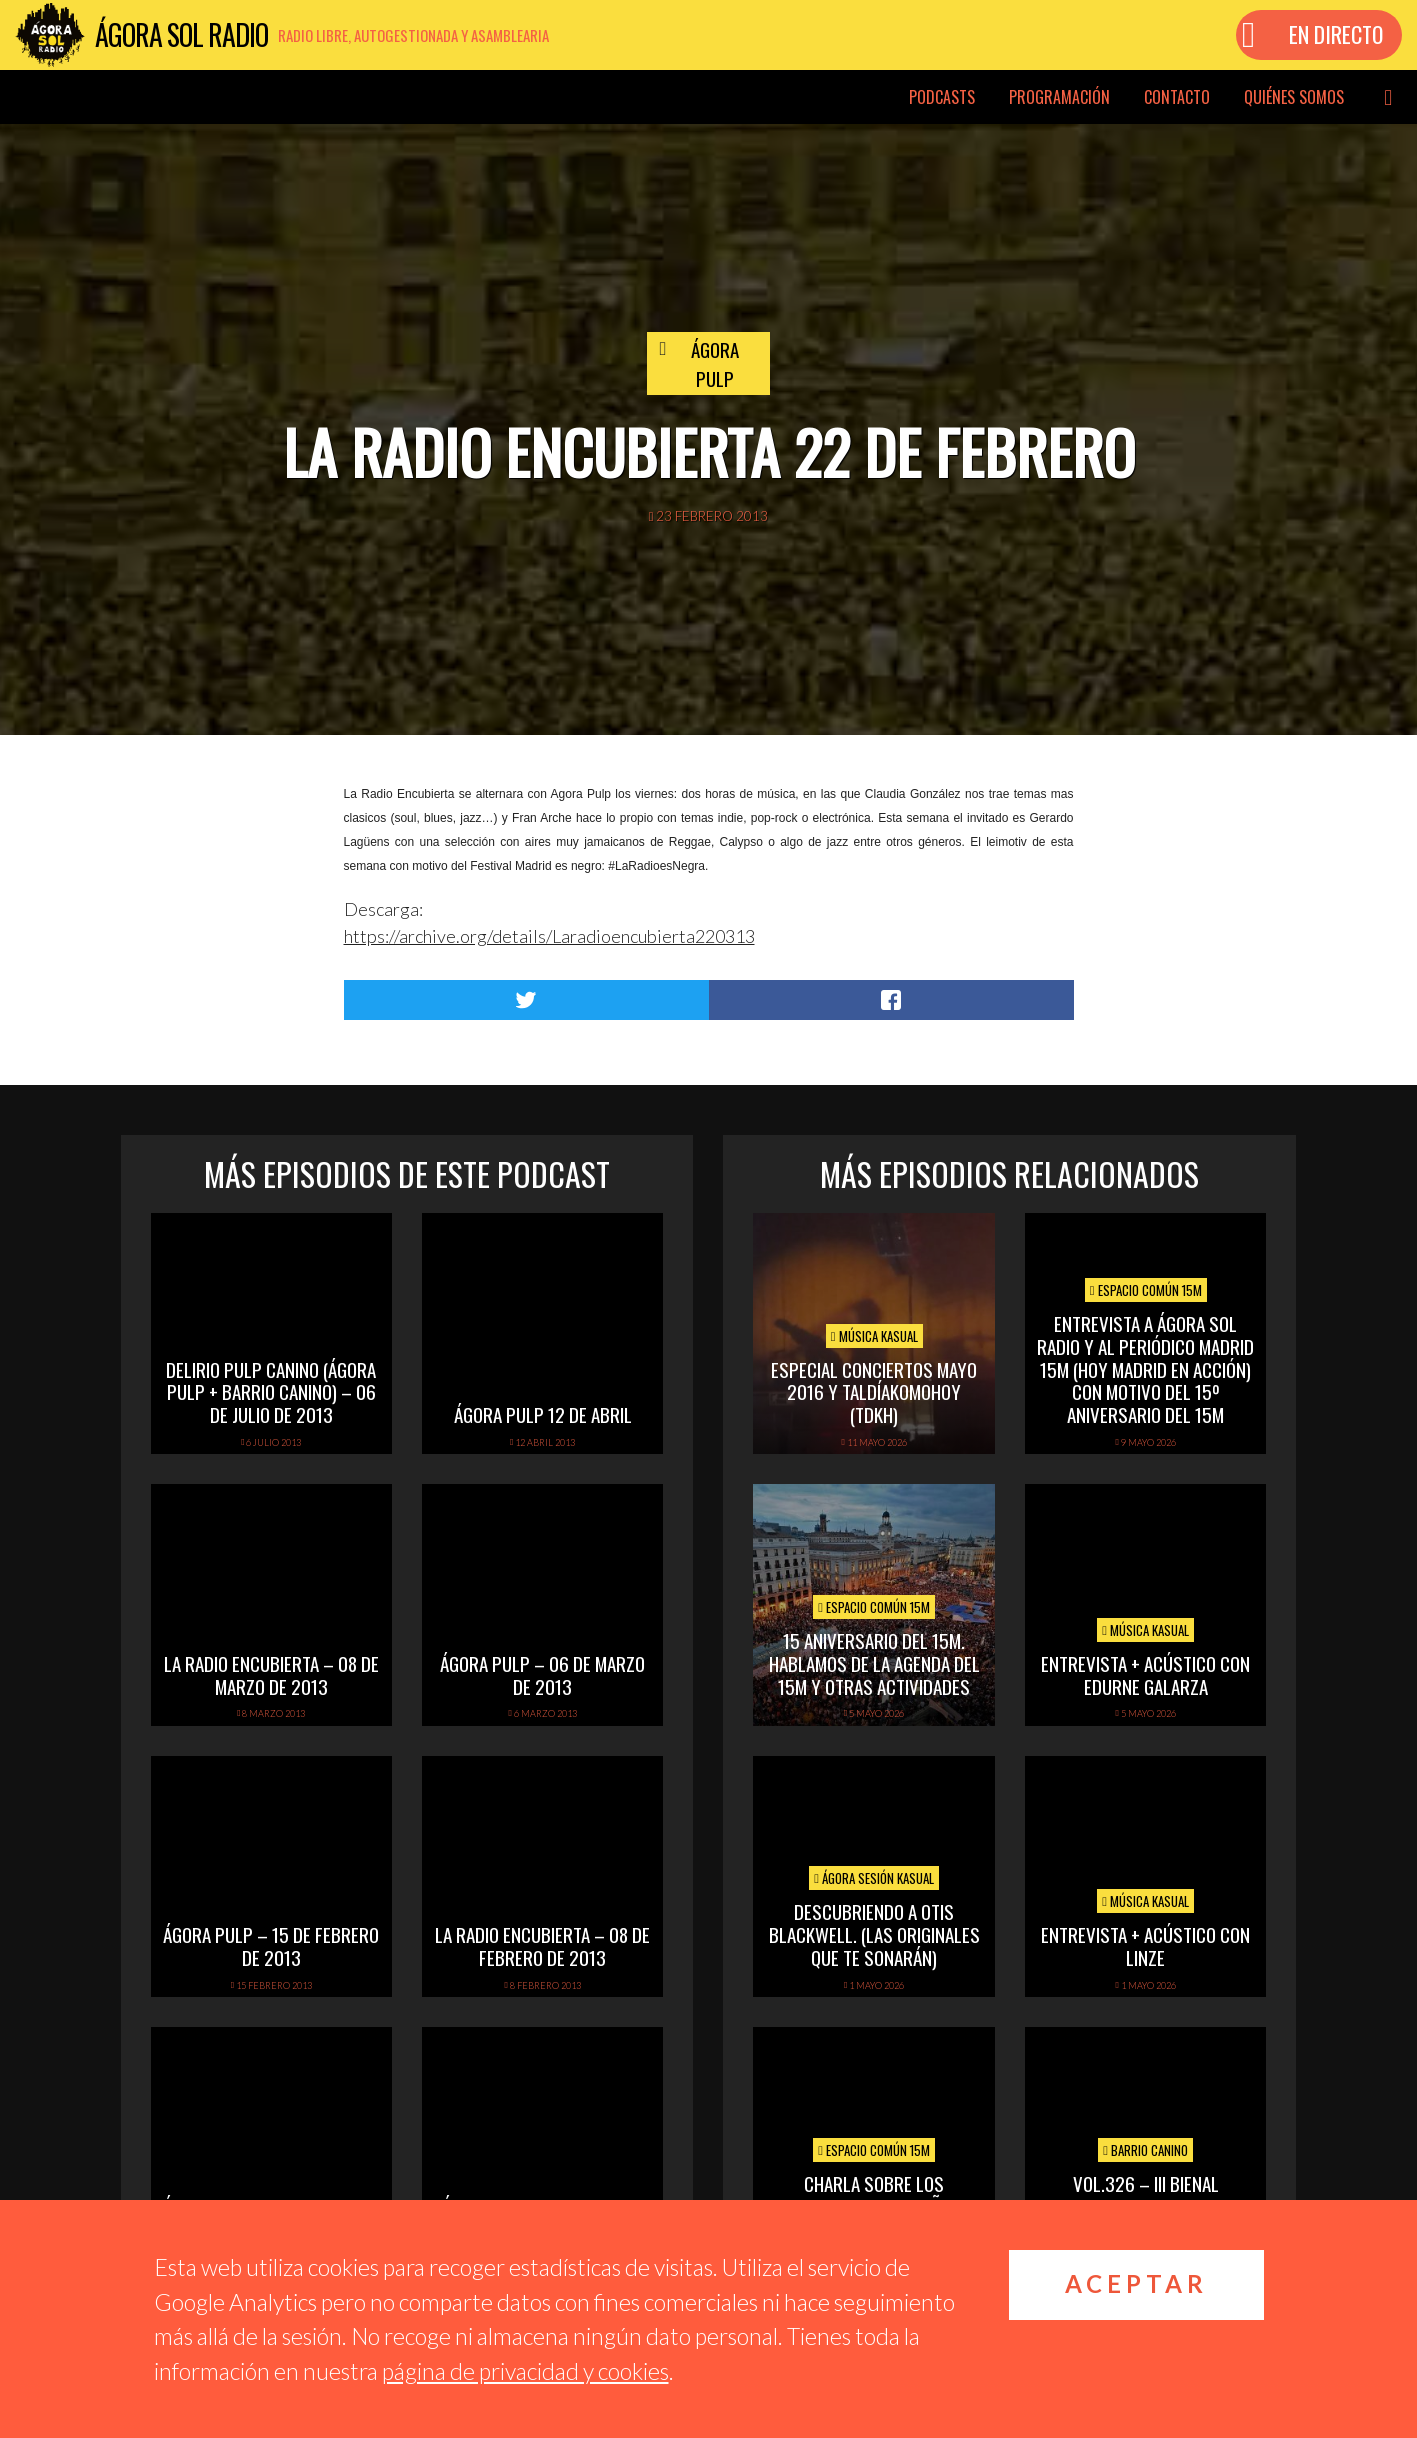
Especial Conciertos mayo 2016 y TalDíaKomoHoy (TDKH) (874, 1392)
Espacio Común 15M (1146, 1290)
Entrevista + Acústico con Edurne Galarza (1145, 1674)
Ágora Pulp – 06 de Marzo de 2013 (542, 1674)
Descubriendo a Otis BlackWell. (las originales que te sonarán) (874, 1934)
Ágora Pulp (715, 363)
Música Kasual (874, 1336)
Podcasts (942, 97)
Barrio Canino (1145, 2150)
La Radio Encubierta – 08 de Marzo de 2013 (271, 1674)
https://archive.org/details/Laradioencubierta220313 (549, 936)
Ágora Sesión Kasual (874, 1878)
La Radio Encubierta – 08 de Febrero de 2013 (542, 1945)
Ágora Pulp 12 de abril (543, 1414)
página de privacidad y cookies (525, 2371)
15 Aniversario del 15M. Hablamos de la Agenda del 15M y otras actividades (874, 1663)
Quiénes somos (1294, 97)
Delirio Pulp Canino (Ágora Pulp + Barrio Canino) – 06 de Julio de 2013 (271, 1392)
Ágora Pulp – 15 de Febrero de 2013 (271, 1945)
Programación (1059, 97)
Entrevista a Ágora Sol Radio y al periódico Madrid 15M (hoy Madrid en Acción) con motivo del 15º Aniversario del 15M (1145, 1368)
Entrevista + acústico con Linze (1145, 1945)
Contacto (1177, 97)
